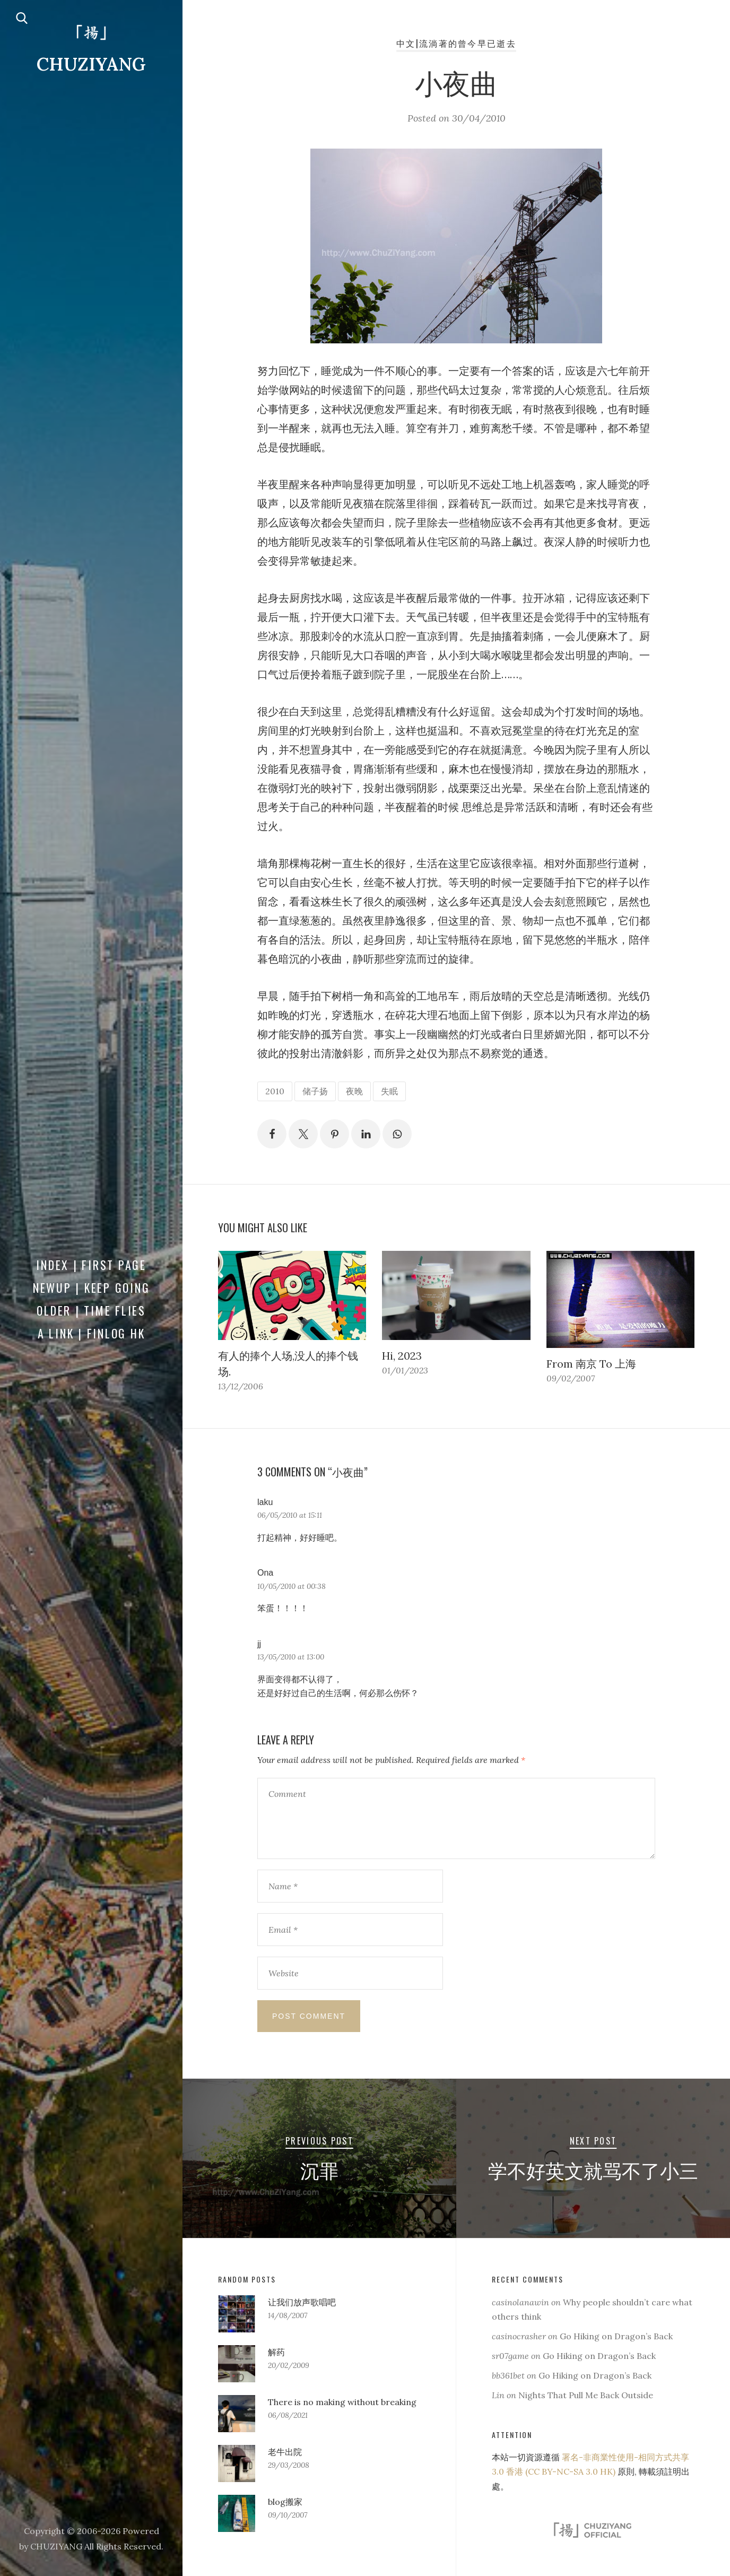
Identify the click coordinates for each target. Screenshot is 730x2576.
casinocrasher (519, 2336)
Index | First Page (91, 1264)
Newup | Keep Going (91, 1287)
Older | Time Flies (91, 1310)
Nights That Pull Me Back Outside (585, 2395)
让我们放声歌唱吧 (302, 2302)
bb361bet (508, 2375)
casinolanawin (520, 2302)
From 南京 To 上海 (591, 1363)
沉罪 (319, 2169)
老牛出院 (285, 2452)
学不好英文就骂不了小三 (593, 2169)
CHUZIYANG (91, 64)
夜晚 (354, 1091)
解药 (276, 2352)
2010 (274, 1091)
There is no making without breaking (342, 2402)
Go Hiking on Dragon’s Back (616, 2336)
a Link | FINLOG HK (91, 1333)
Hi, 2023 (402, 1355)
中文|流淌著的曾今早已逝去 (456, 43)
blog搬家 (285, 2501)
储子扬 (315, 1091)
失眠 (389, 1091)
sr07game (510, 2355)
